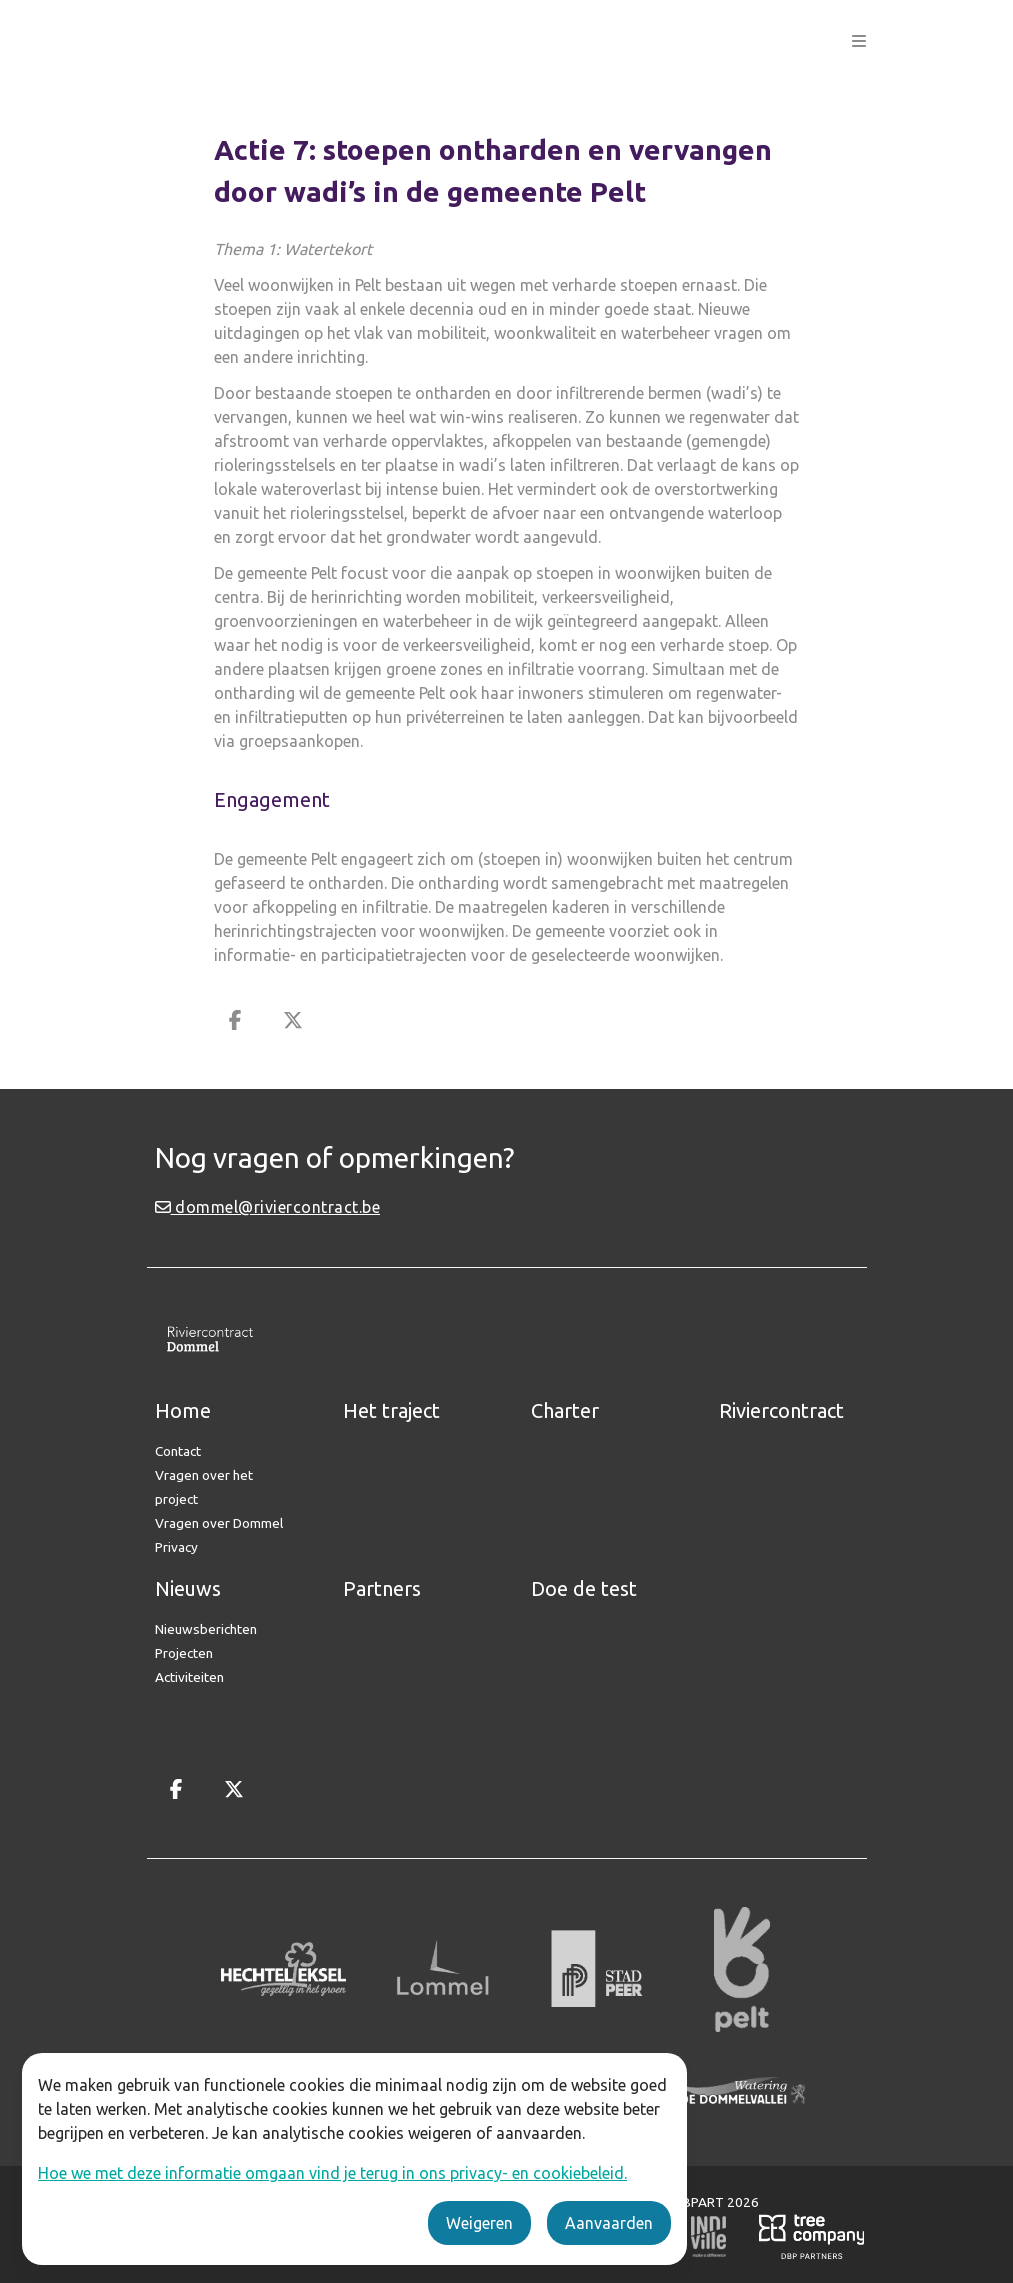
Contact (178, 1451)
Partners (382, 1588)
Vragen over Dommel (219, 1523)
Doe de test (584, 1588)
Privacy (176, 1547)
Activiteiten (189, 1677)
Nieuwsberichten (206, 1629)
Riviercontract (781, 1410)
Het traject (391, 1410)
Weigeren (479, 2223)
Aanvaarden (609, 2223)
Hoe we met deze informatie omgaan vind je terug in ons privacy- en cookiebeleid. (332, 2173)
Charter (565, 1410)
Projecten (184, 1653)
